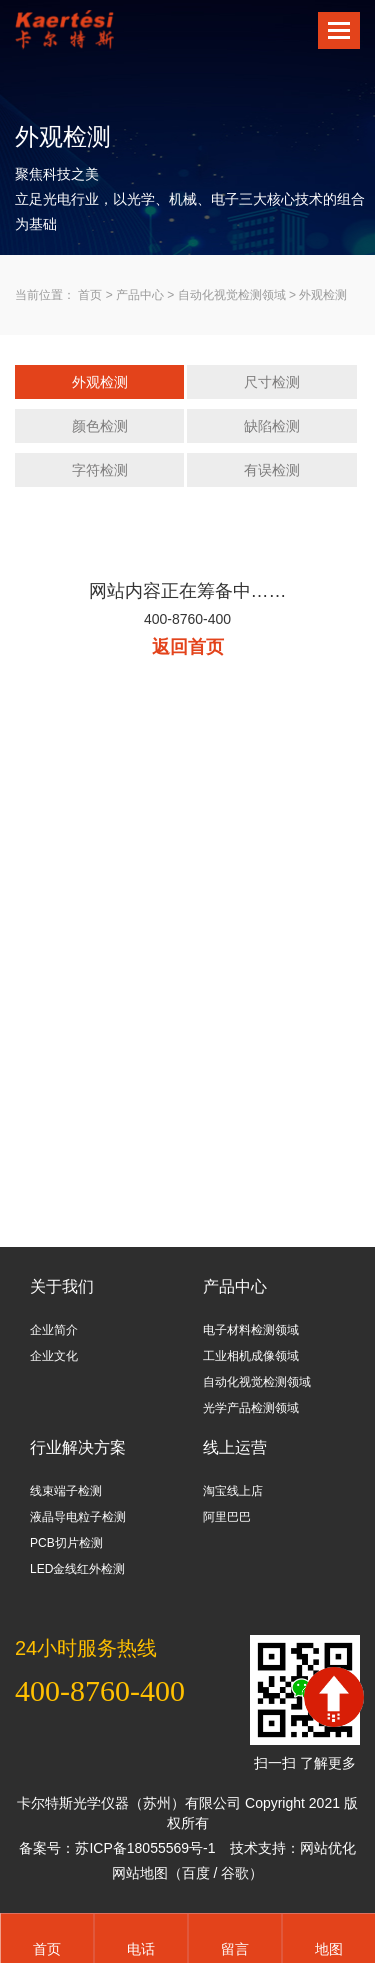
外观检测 (323, 295)
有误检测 (272, 470)
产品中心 (140, 295)
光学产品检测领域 (251, 1408)
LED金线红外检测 (77, 1569)
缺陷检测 (272, 426)
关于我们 (62, 1286)
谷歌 (235, 1873)
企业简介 (54, 1330)
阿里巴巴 (227, 1517)
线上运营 (235, 1447)
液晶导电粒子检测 (78, 1517)
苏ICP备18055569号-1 (145, 1848)
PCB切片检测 (66, 1543)
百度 (196, 1873)
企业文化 (54, 1356)
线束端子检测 (66, 1491)
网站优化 (328, 1848)
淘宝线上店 (233, 1491)
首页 (90, 295)
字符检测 (100, 470)
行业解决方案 (78, 1447)
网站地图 (140, 1873)
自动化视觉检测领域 (232, 295)
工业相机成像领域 (251, 1356)
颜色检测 (100, 426)
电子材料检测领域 (251, 1330)
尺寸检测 (272, 382)
